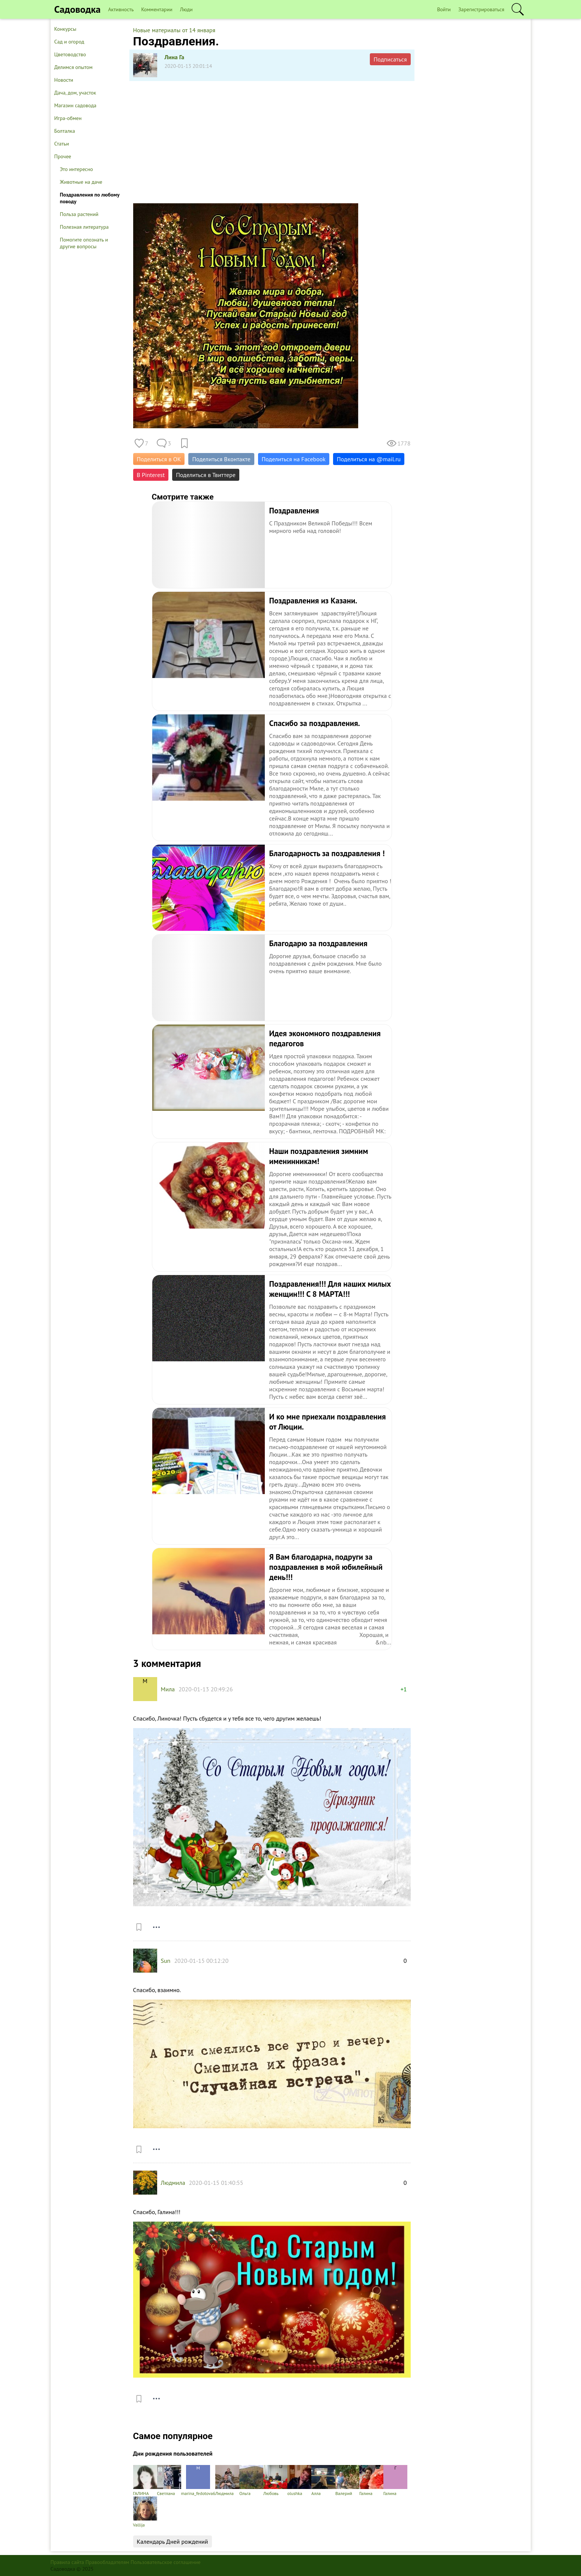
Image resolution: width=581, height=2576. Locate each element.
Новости (64, 80)
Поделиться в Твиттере (206, 475)
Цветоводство (70, 54)
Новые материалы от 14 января (174, 30)
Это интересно (76, 169)
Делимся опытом (73, 67)
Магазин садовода (75, 105)
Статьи (61, 143)
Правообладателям (107, 2562)
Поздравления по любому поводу (90, 198)
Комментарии (156, 9)
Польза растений (79, 214)
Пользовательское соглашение (166, 2562)
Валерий (347, 2480)
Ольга (251, 2480)
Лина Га (175, 57)
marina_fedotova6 (198, 2480)
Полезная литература (84, 227)
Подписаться (390, 59)
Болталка (64, 131)
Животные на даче (81, 182)
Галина (371, 2480)
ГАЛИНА (145, 2480)
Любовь (275, 2480)
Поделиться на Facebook (294, 459)
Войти (444, 9)
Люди (186, 9)
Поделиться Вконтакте (221, 459)
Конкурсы (65, 29)
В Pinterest (151, 475)
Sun (166, 1960)
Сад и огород (69, 41)
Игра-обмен (68, 118)
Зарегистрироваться (481, 9)
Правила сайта (67, 2562)
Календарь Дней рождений (172, 2541)
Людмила (173, 2182)
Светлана (169, 2480)
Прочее (62, 156)
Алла (323, 2480)
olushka (299, 2480)
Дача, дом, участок (75, 92)
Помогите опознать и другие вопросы (84, 243)
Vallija (145, 2512)
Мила (168, 1689)
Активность (121, 9)
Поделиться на (369, 459)
